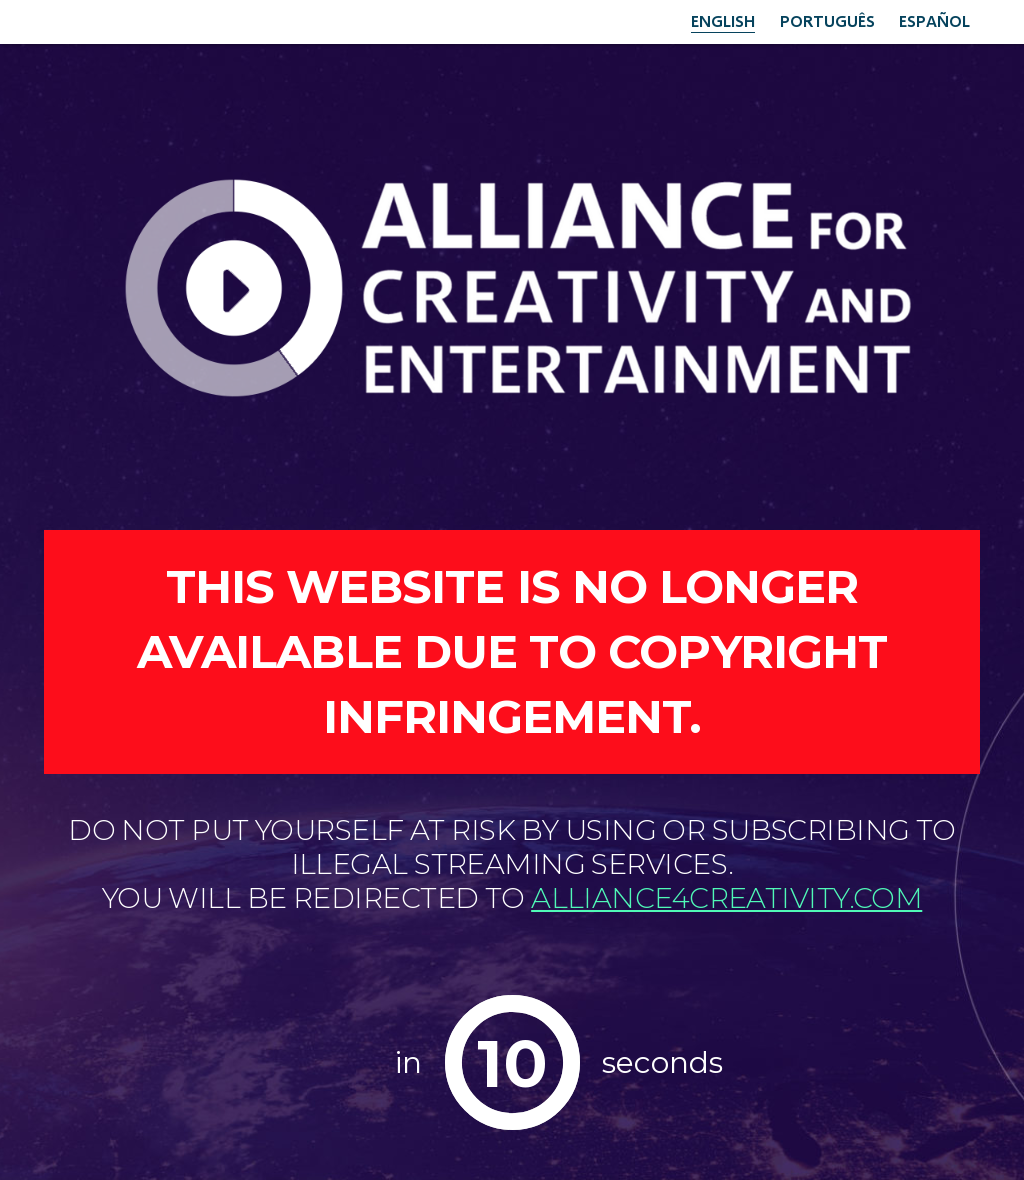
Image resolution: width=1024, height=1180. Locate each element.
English (723, 20)
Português (827, 20)
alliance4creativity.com (726, 898)
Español (934, 20)
